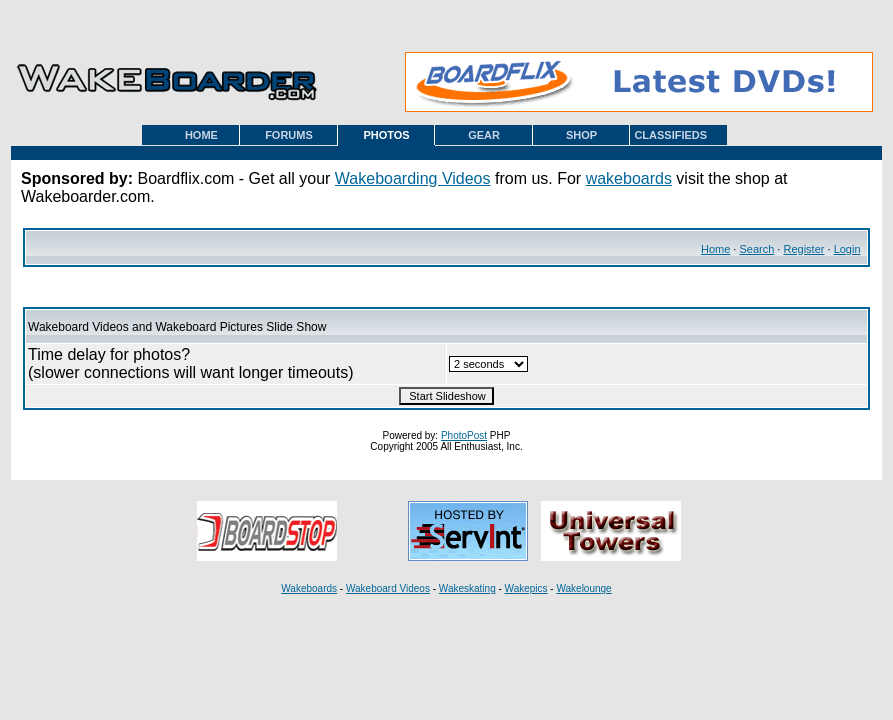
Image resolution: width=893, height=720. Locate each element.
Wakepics (526, 588)
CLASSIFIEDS (670, 135)
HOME (201, 135)
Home (715, 249)
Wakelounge (583, 588)
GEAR (484, 135)
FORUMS (289, 135)
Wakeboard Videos (388, 588)
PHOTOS (386, 135)
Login (847, 249)
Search (756, 249)
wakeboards (629, 178)
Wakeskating (467, 588)
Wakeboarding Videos (413, 178)
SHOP (581, 135)
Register (803, 249)
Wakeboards (309, 588)
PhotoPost (464, 435)
